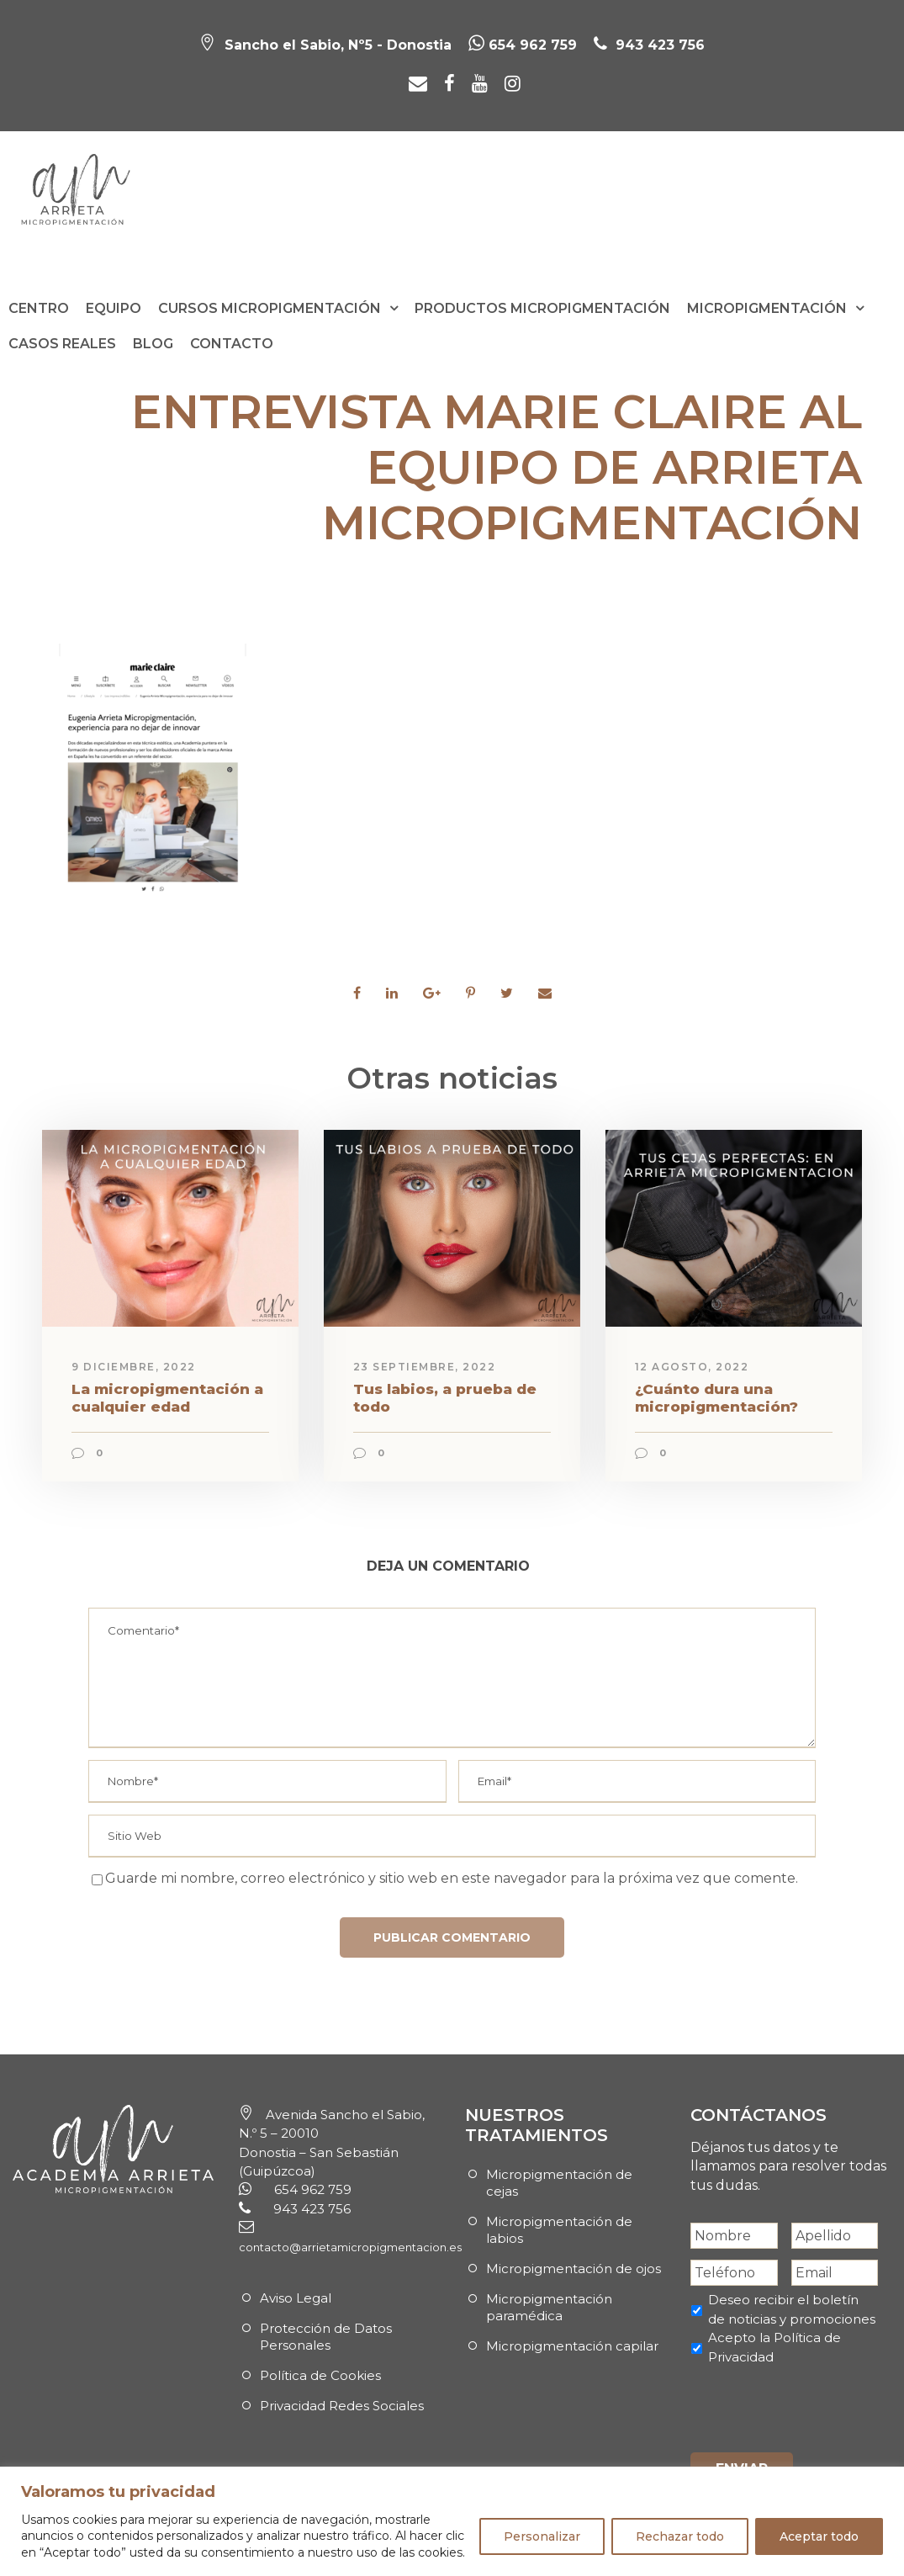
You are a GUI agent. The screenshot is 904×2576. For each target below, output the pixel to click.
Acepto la (774, 2347)
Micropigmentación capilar (572, 2346)
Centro (38, 308)
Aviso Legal (295, 2298)
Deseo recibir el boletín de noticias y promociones (791, 2309)
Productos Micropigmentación (542, 308)
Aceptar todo (819, 2536)
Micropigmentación (767, 308)
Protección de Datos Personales (326, 2336)
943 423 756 (658, 45)
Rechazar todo (680, 2536)
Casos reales (62, 344)
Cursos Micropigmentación (269, 308)
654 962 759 (522, 45)
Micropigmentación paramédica (549, 2307)
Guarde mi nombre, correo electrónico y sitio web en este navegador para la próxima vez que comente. (451, 1878)
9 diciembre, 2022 (133, 1366)
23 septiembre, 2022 (424, 1366)
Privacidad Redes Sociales (342, 2406)
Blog (153, 344)
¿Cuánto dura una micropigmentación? (716, 1397)
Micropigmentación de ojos (573, 2269)
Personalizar (542, 2536)
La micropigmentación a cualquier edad (167, 1397)
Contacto (231, 344)
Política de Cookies (320, 2375)
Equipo (113, 308)
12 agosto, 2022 (692, 1366)
